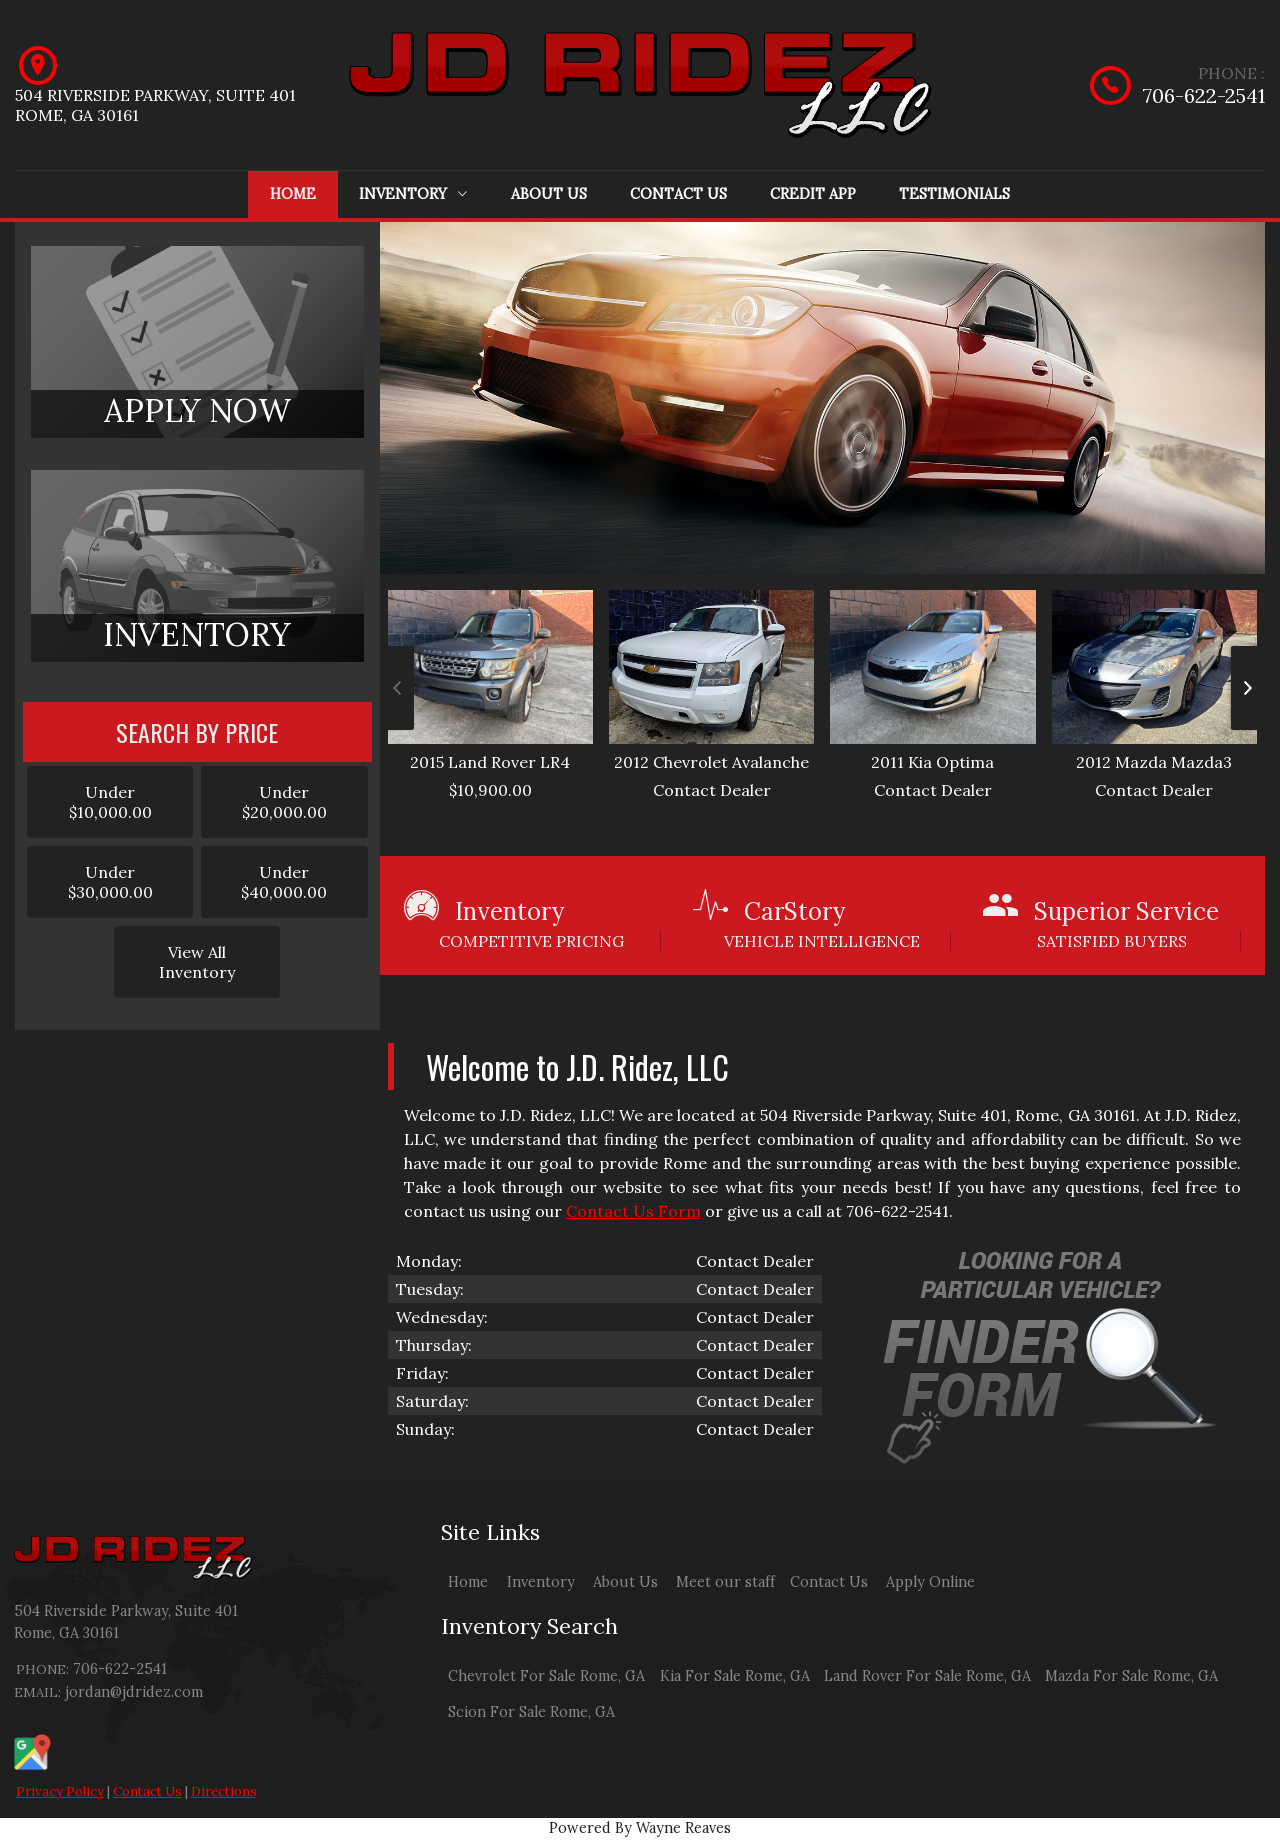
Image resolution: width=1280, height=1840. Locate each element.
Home (293, 194)
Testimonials (954, 194)
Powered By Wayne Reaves (640, 1828)
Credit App (813, 194)
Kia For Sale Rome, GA (735, 1676)
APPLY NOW (197, 410)
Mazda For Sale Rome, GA (1131, 1676)
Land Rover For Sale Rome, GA (927, 1676)
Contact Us (678, 194)
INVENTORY (197, 634)
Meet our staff (725, 1582)
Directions (224, 1791)
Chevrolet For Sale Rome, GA (546, 1676)
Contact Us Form (633, 1211)
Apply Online (930, 1582)
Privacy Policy (60, 1791)
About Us (549, 194)
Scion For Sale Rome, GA (531, 1712)
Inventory (413, 194)
